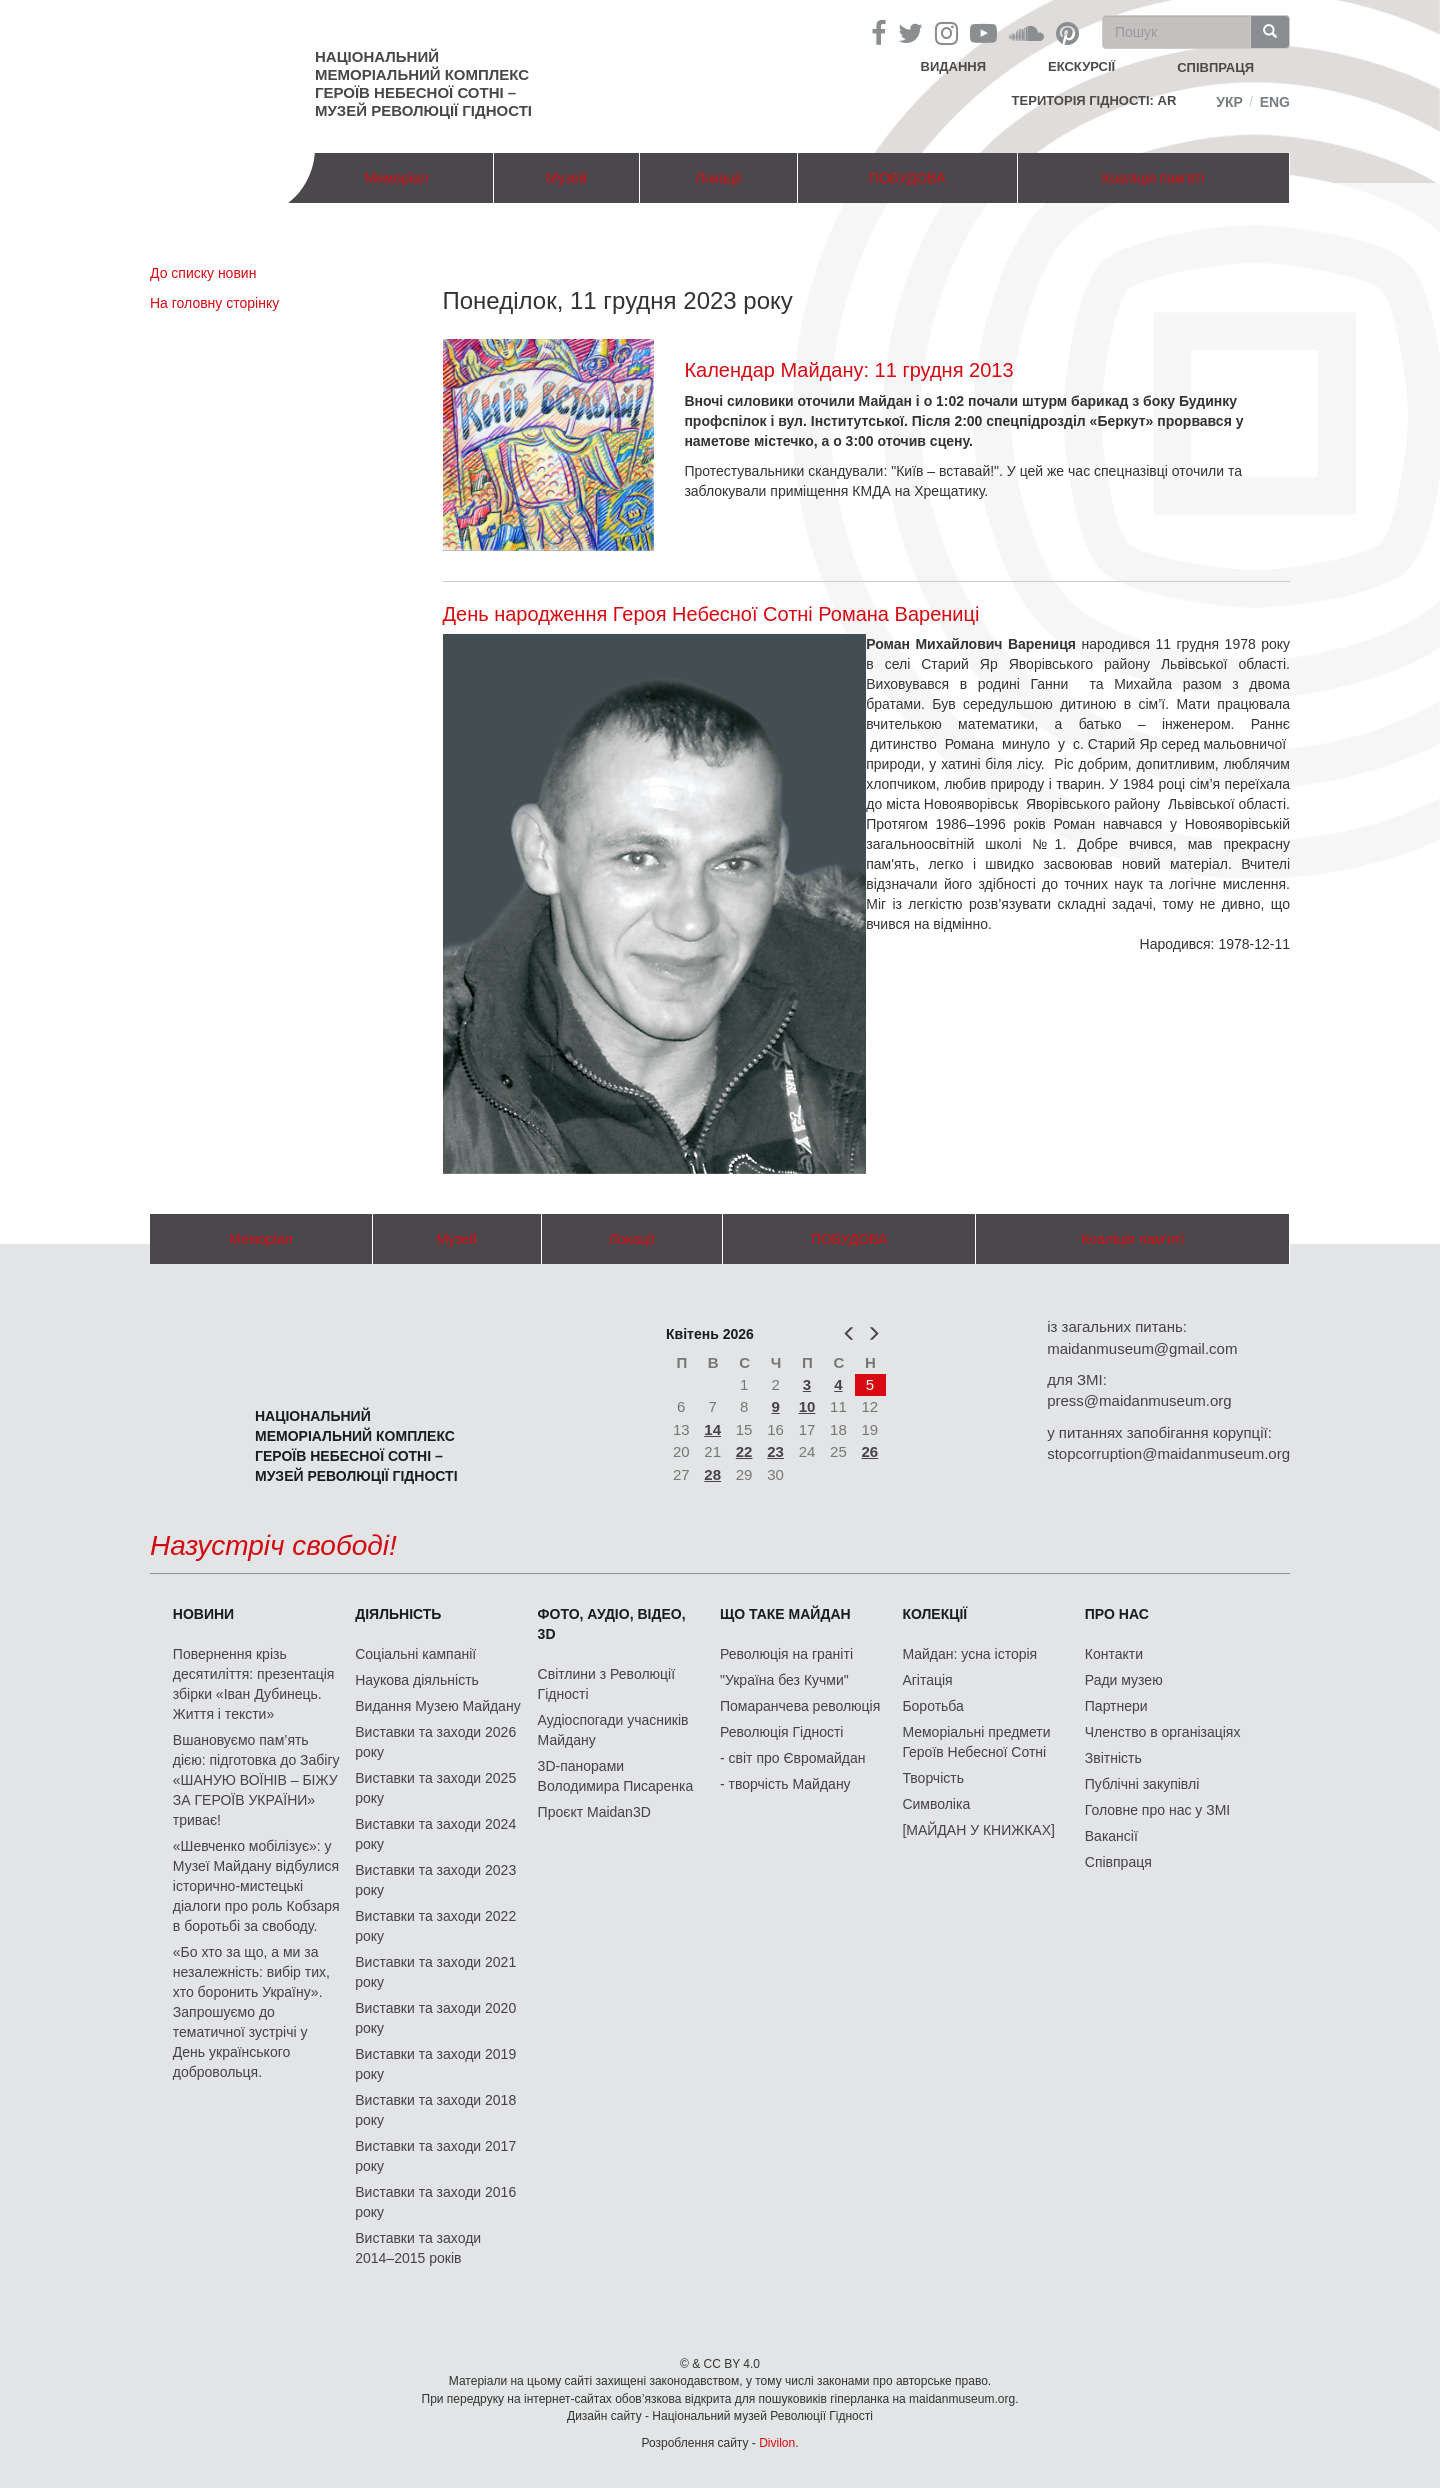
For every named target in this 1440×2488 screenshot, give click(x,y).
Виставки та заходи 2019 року (435, 2064)
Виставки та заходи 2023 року (435, 1880)
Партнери (1116, 1706)
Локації (718, 178)
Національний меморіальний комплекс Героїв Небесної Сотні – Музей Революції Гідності (423, 83)
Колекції (934, 1614)
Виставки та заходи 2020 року (435, 2018)
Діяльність (398, 1614)
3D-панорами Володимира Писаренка (616, 1776)
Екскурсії (1081, 66)
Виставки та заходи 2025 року (435, 1788)
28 (712, 1474)
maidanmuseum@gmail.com (1142, 1348)
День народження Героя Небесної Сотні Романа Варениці (711, 614)
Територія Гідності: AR (1094, 100)
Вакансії (1111, 1836)
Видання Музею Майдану (437, 1706)
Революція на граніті (786, 1654)
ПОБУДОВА (907, 178)
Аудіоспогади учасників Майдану (613, 1730)
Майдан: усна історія (969, 1654)
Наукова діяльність (417, 1680)
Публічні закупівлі (1142, 1784)
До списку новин (203, 273)
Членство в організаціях (1163, 1732)
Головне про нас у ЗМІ (1157, 1810)
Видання (954, 66)
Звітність (1113, 1758)
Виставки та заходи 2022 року (435, 1926)
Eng (1275, 102)
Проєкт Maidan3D (594, 1812)
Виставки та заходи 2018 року (435, 2110)
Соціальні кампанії (415, 1654)
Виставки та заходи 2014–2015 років (418, 2248)
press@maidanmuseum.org (1139, 1400)
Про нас (1117, 1614)
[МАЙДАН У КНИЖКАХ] (978, 1830)
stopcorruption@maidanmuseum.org (1168, 1453)
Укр (1229, 102)
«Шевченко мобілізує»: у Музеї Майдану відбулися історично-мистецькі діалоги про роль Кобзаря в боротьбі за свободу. (256, 1886)
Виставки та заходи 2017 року (435, 2156)
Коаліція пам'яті (1153, 178)
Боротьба (932, 1706)
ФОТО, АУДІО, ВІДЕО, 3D (612, 1624)
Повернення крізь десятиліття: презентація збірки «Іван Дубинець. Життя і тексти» (254, 1684)
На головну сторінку (214, 303)
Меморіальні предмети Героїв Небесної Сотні (976, 1742)
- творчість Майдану (785, 1784)
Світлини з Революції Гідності (606, 1684)
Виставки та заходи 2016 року (435, 2202)
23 (775, 1451)
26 (870, 1451)
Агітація (927, 1680)
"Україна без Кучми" (784, 1680)
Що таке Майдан (785, 1614)
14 (712, 1429)
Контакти (1114, 1654)
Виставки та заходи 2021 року (435, 1972)
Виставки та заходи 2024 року (435, 1834)
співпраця (1215, 67)
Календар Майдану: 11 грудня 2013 (848, 370)
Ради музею (1124, 1680)
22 (744, 1451)
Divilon (777, 2443)
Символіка (936, 1804)
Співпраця (1118, 1862)
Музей (566, 178)
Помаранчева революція (800, 1706)
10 (807, 1406)
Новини (203, 1614)
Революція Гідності (781, 1732)
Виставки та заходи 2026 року (435, 1742)
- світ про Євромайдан (792, 1758)
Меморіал (396, 178)
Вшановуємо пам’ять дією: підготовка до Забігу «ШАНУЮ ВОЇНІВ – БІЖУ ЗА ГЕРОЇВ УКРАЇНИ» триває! (256, 1780)
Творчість (933, 1778)
